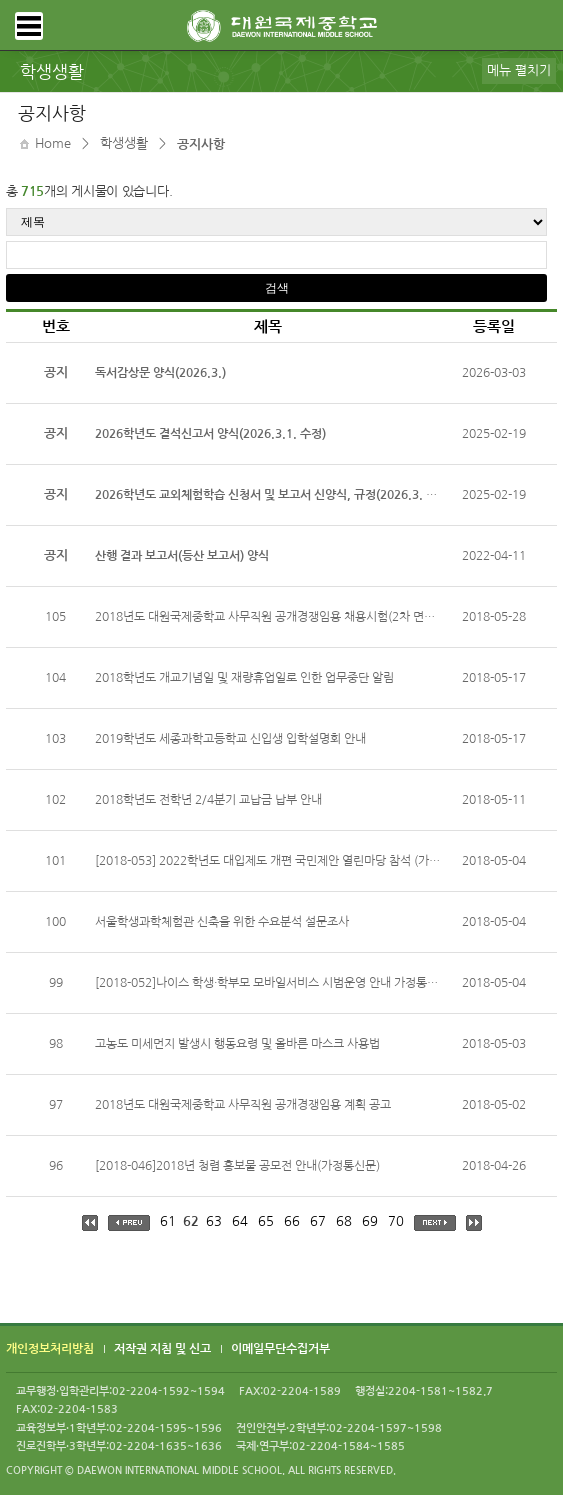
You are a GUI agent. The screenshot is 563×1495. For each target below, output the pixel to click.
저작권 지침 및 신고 (162, 1350)
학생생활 (124, 143)
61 (168, 1221)
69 (370, 1221)
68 (344, 1221)
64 (240, 1221)
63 (214, 1221)
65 (266, 1221)
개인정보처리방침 (50, 1350)
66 (292, 1221)
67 (318, 1221)
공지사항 (201, 144)
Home (53, 143)
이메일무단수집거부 (280, 1350)
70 (396, 1221)
